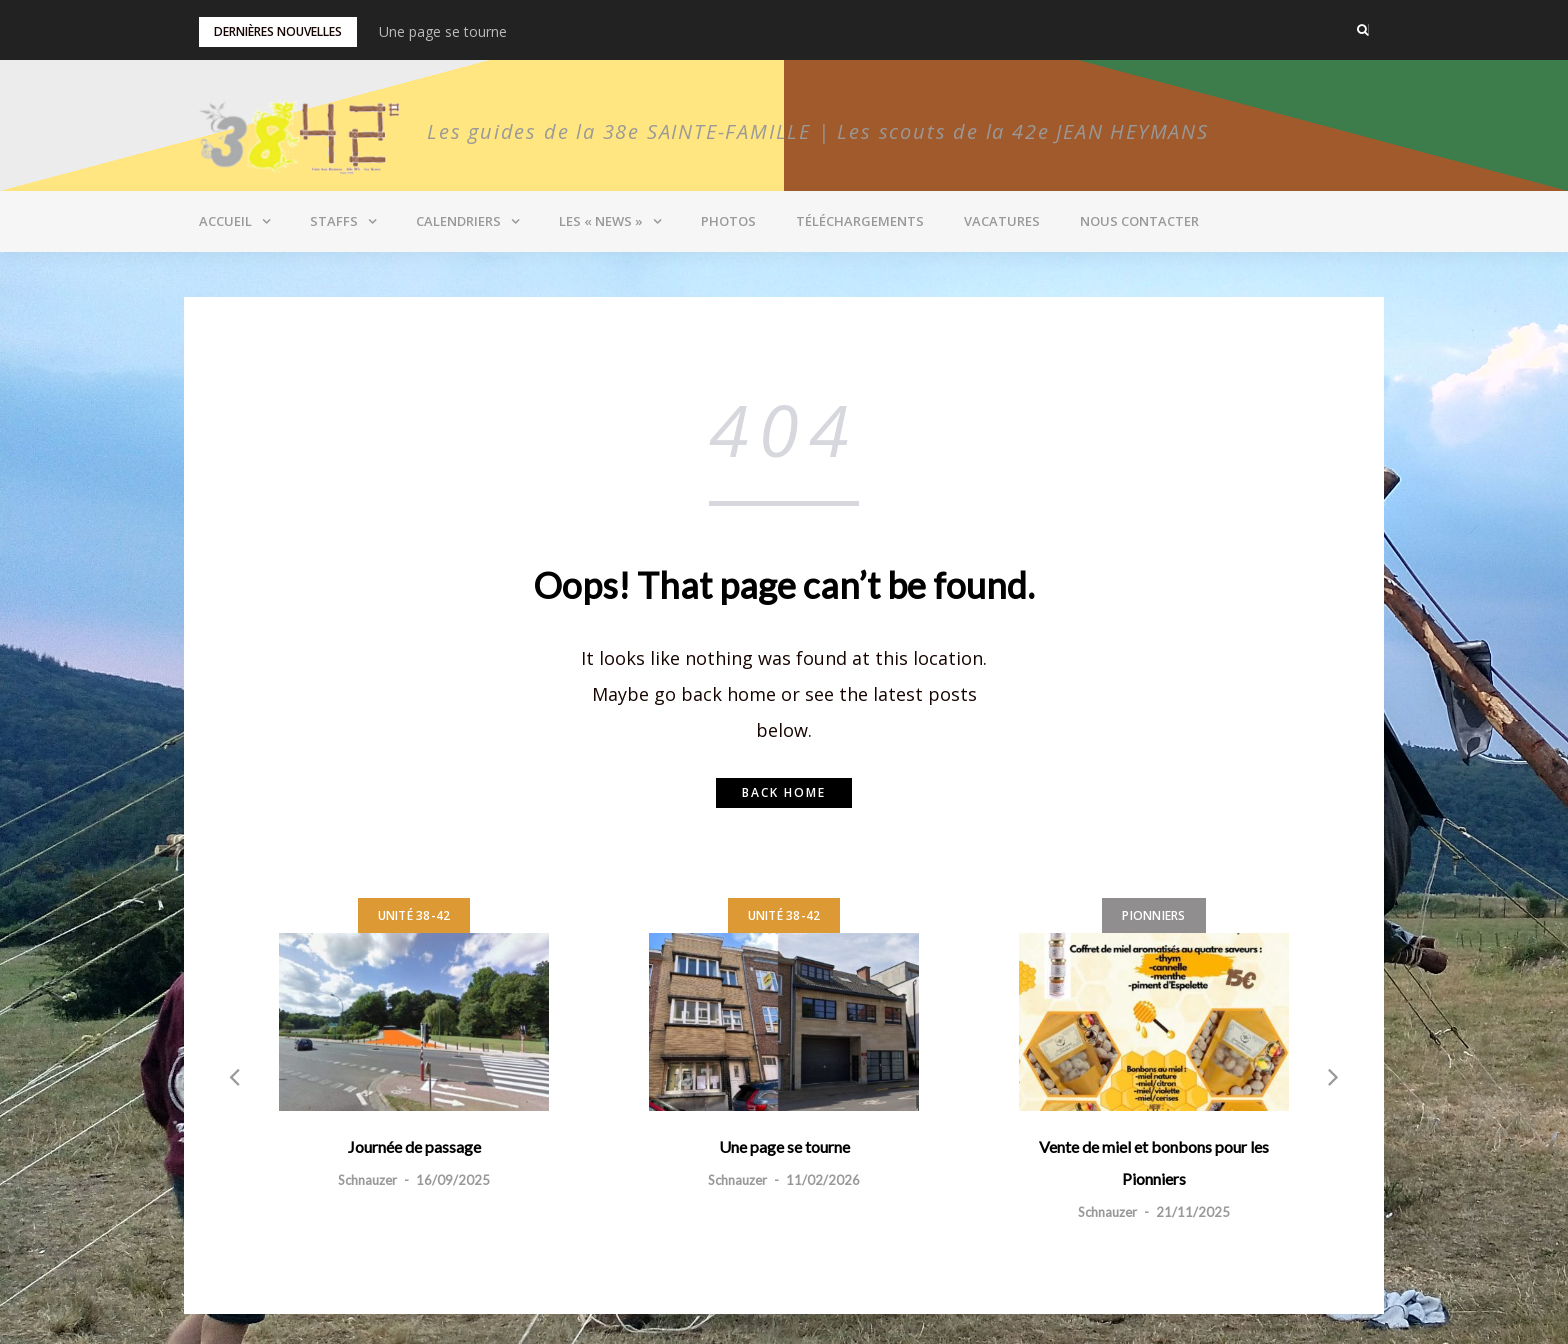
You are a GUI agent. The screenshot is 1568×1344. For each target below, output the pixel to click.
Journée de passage (414, 1146)
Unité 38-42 (414, 915)
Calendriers (458, 221)
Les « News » (601, 221)
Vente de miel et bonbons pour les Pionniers (1154, 1162)
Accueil (225, 221)
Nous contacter (1139, 221)
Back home (784, 792)
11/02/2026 (823, 1180)
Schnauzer (367, 1180)
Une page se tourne (443, 31)
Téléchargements (860, 221)
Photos (728, 221)
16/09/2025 (453, 1180)
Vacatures (1002, 221)
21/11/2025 (1193, 1212)
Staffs (334, 221)
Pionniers (1153, 915)
